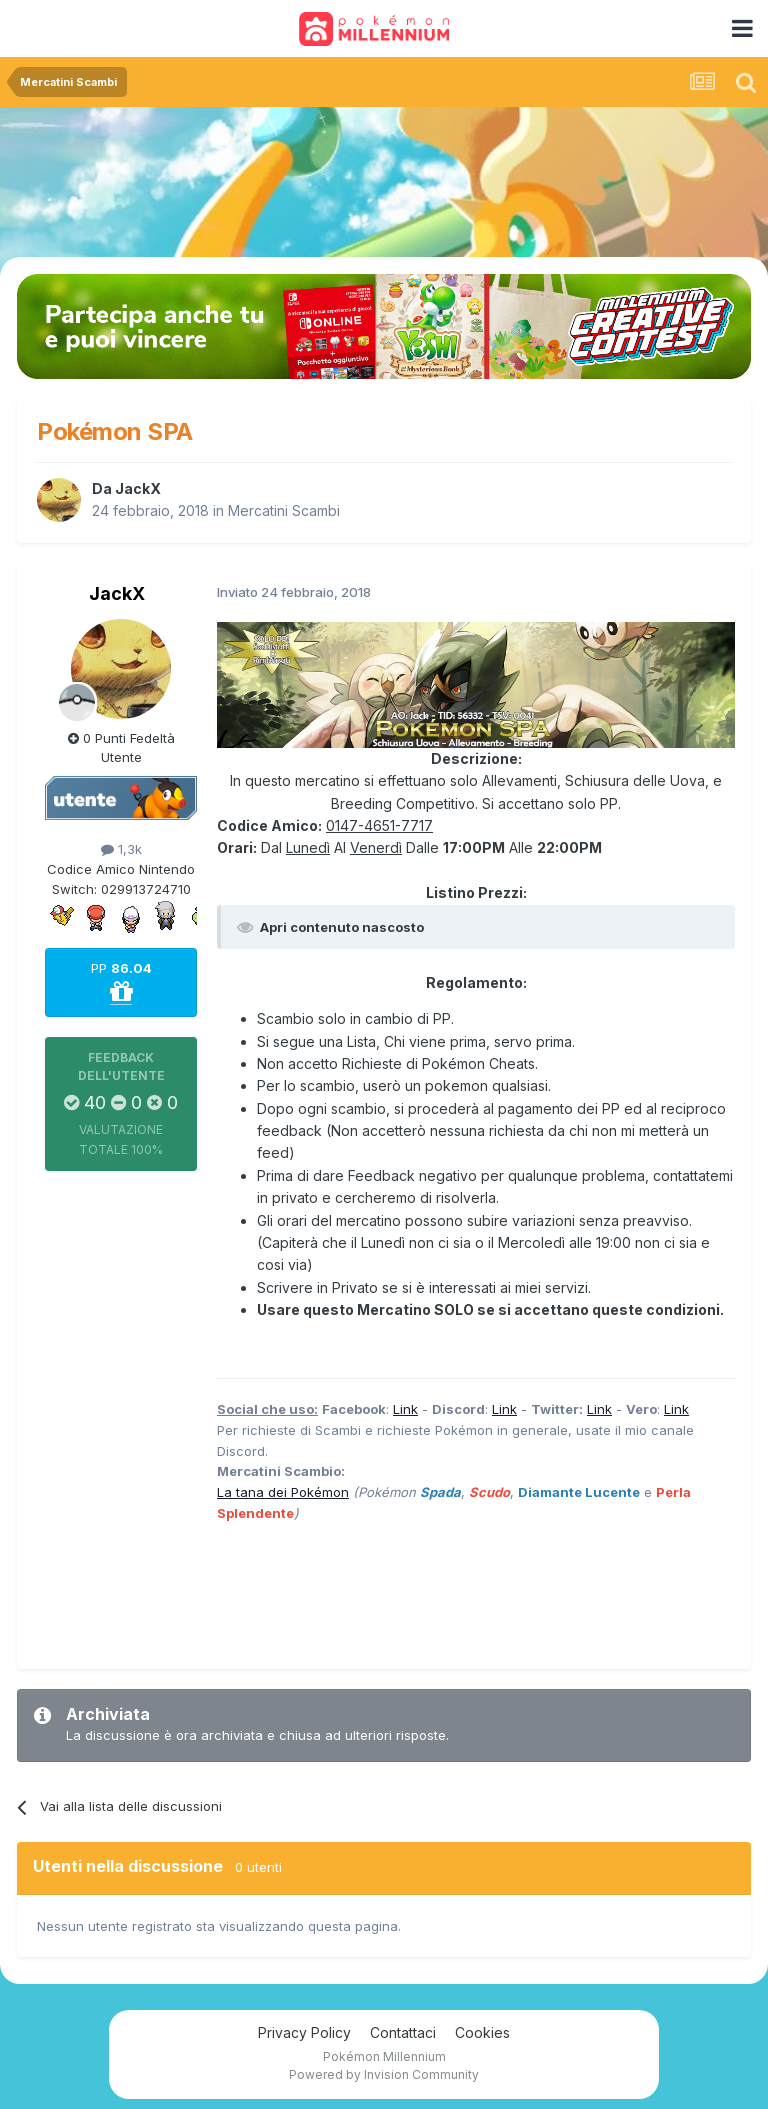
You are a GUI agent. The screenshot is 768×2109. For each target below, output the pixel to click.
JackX (138, 488)
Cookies (482, 2032)
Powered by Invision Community (384, 2074)
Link (405, 1409)
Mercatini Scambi (284, 510)
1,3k (121, 849)
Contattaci (403, 2032)
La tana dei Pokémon (283, 1492)
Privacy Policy (304, 2032)
